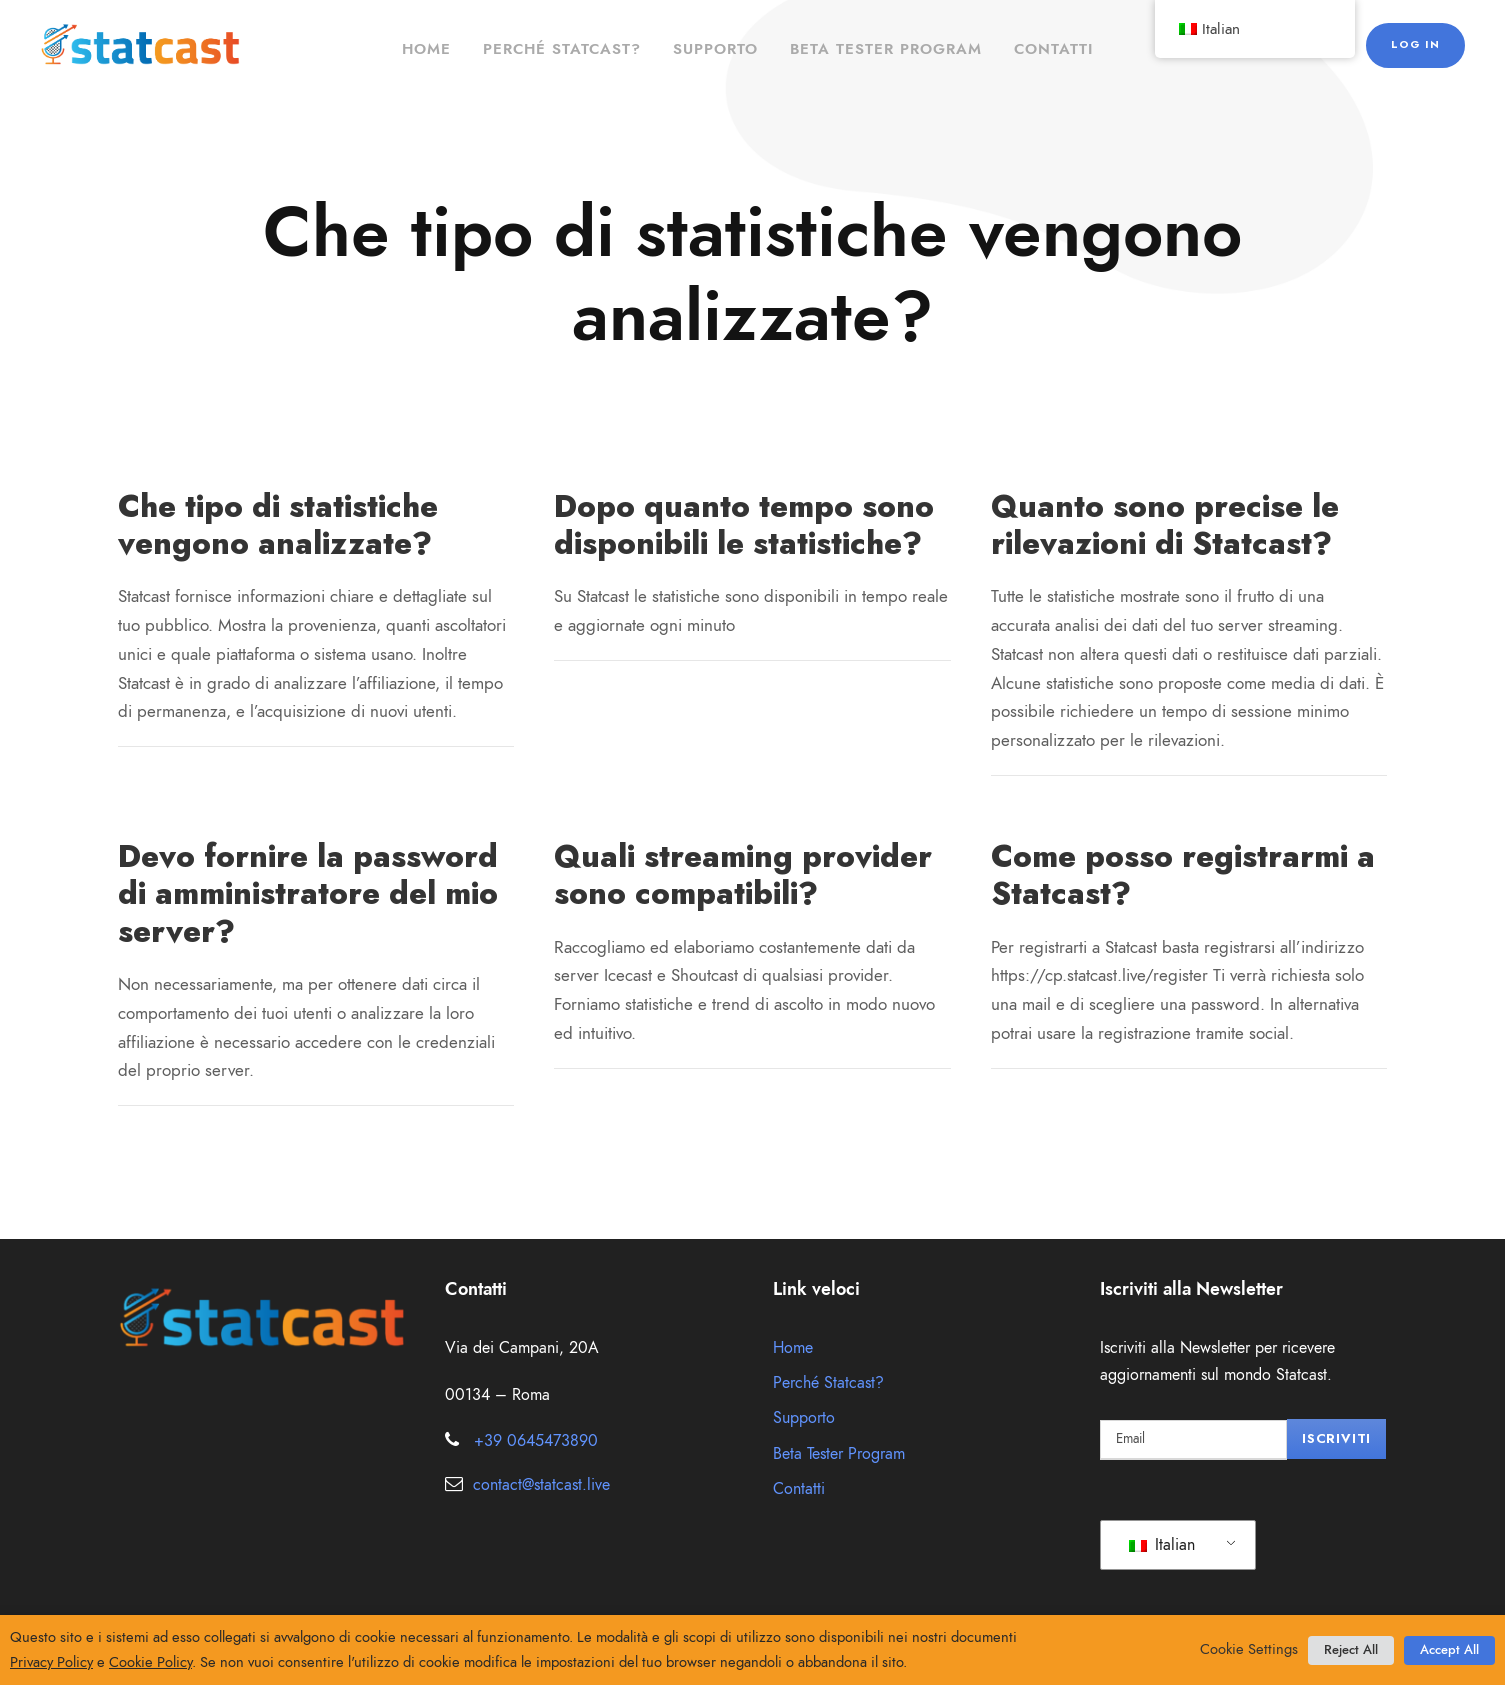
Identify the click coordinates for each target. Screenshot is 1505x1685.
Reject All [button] (1351, 1650)
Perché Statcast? (562, 49)
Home (426, 49)
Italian (1162, 1545)
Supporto (715, 49)
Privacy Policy (51, 1662)
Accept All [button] (1449, 1650)
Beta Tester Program (886, 49)
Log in (1418, 44)
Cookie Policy (150, 1662)
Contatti (1053, 49)
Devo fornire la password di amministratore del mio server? (306, 893)
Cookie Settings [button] (1249, 1649)
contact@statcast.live (541, 1485)
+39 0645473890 (536, 1441)
